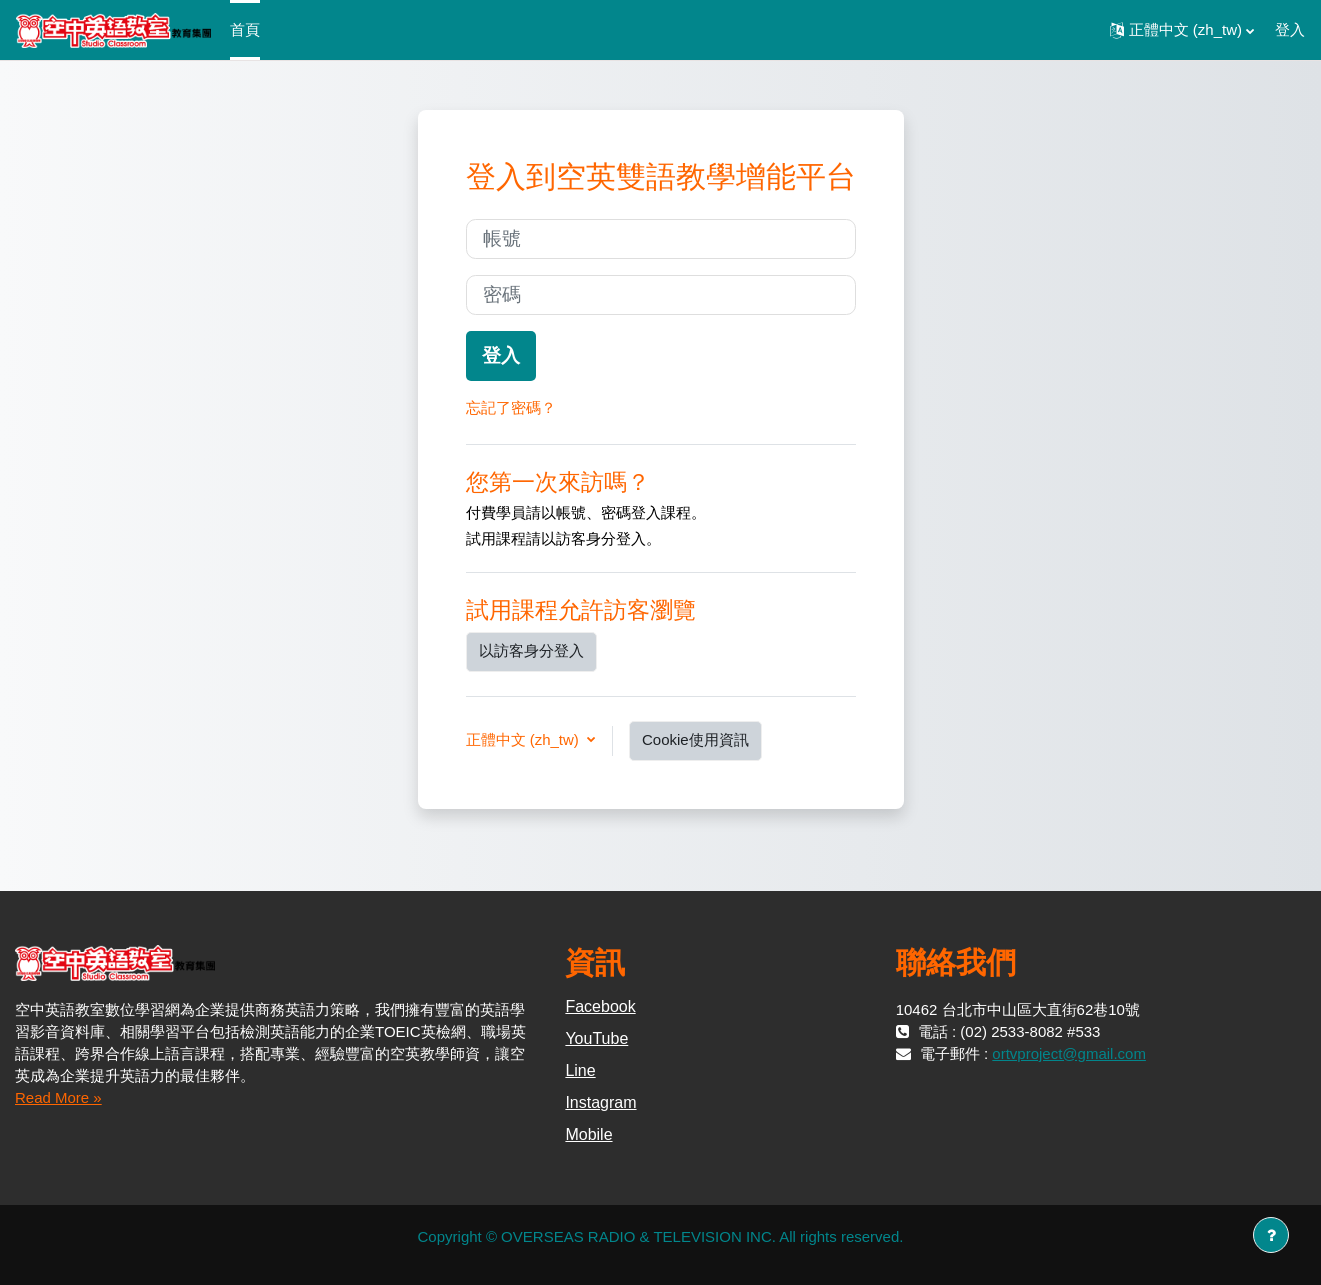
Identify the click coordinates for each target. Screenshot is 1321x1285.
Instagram (600, 1102)
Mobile (588, 1134)
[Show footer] (1271, 1235)
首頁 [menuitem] (245, 29)
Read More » (58, 1097)
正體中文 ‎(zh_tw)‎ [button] (525, 739)
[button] (1182, 30)
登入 (1290, 29)
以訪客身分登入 (531, 650)
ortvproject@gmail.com (1069, 1053)
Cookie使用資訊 (695, 739)
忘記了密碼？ (511, 407)
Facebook (600, 1006)
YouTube (596, 1038)
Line (580, 1070)
